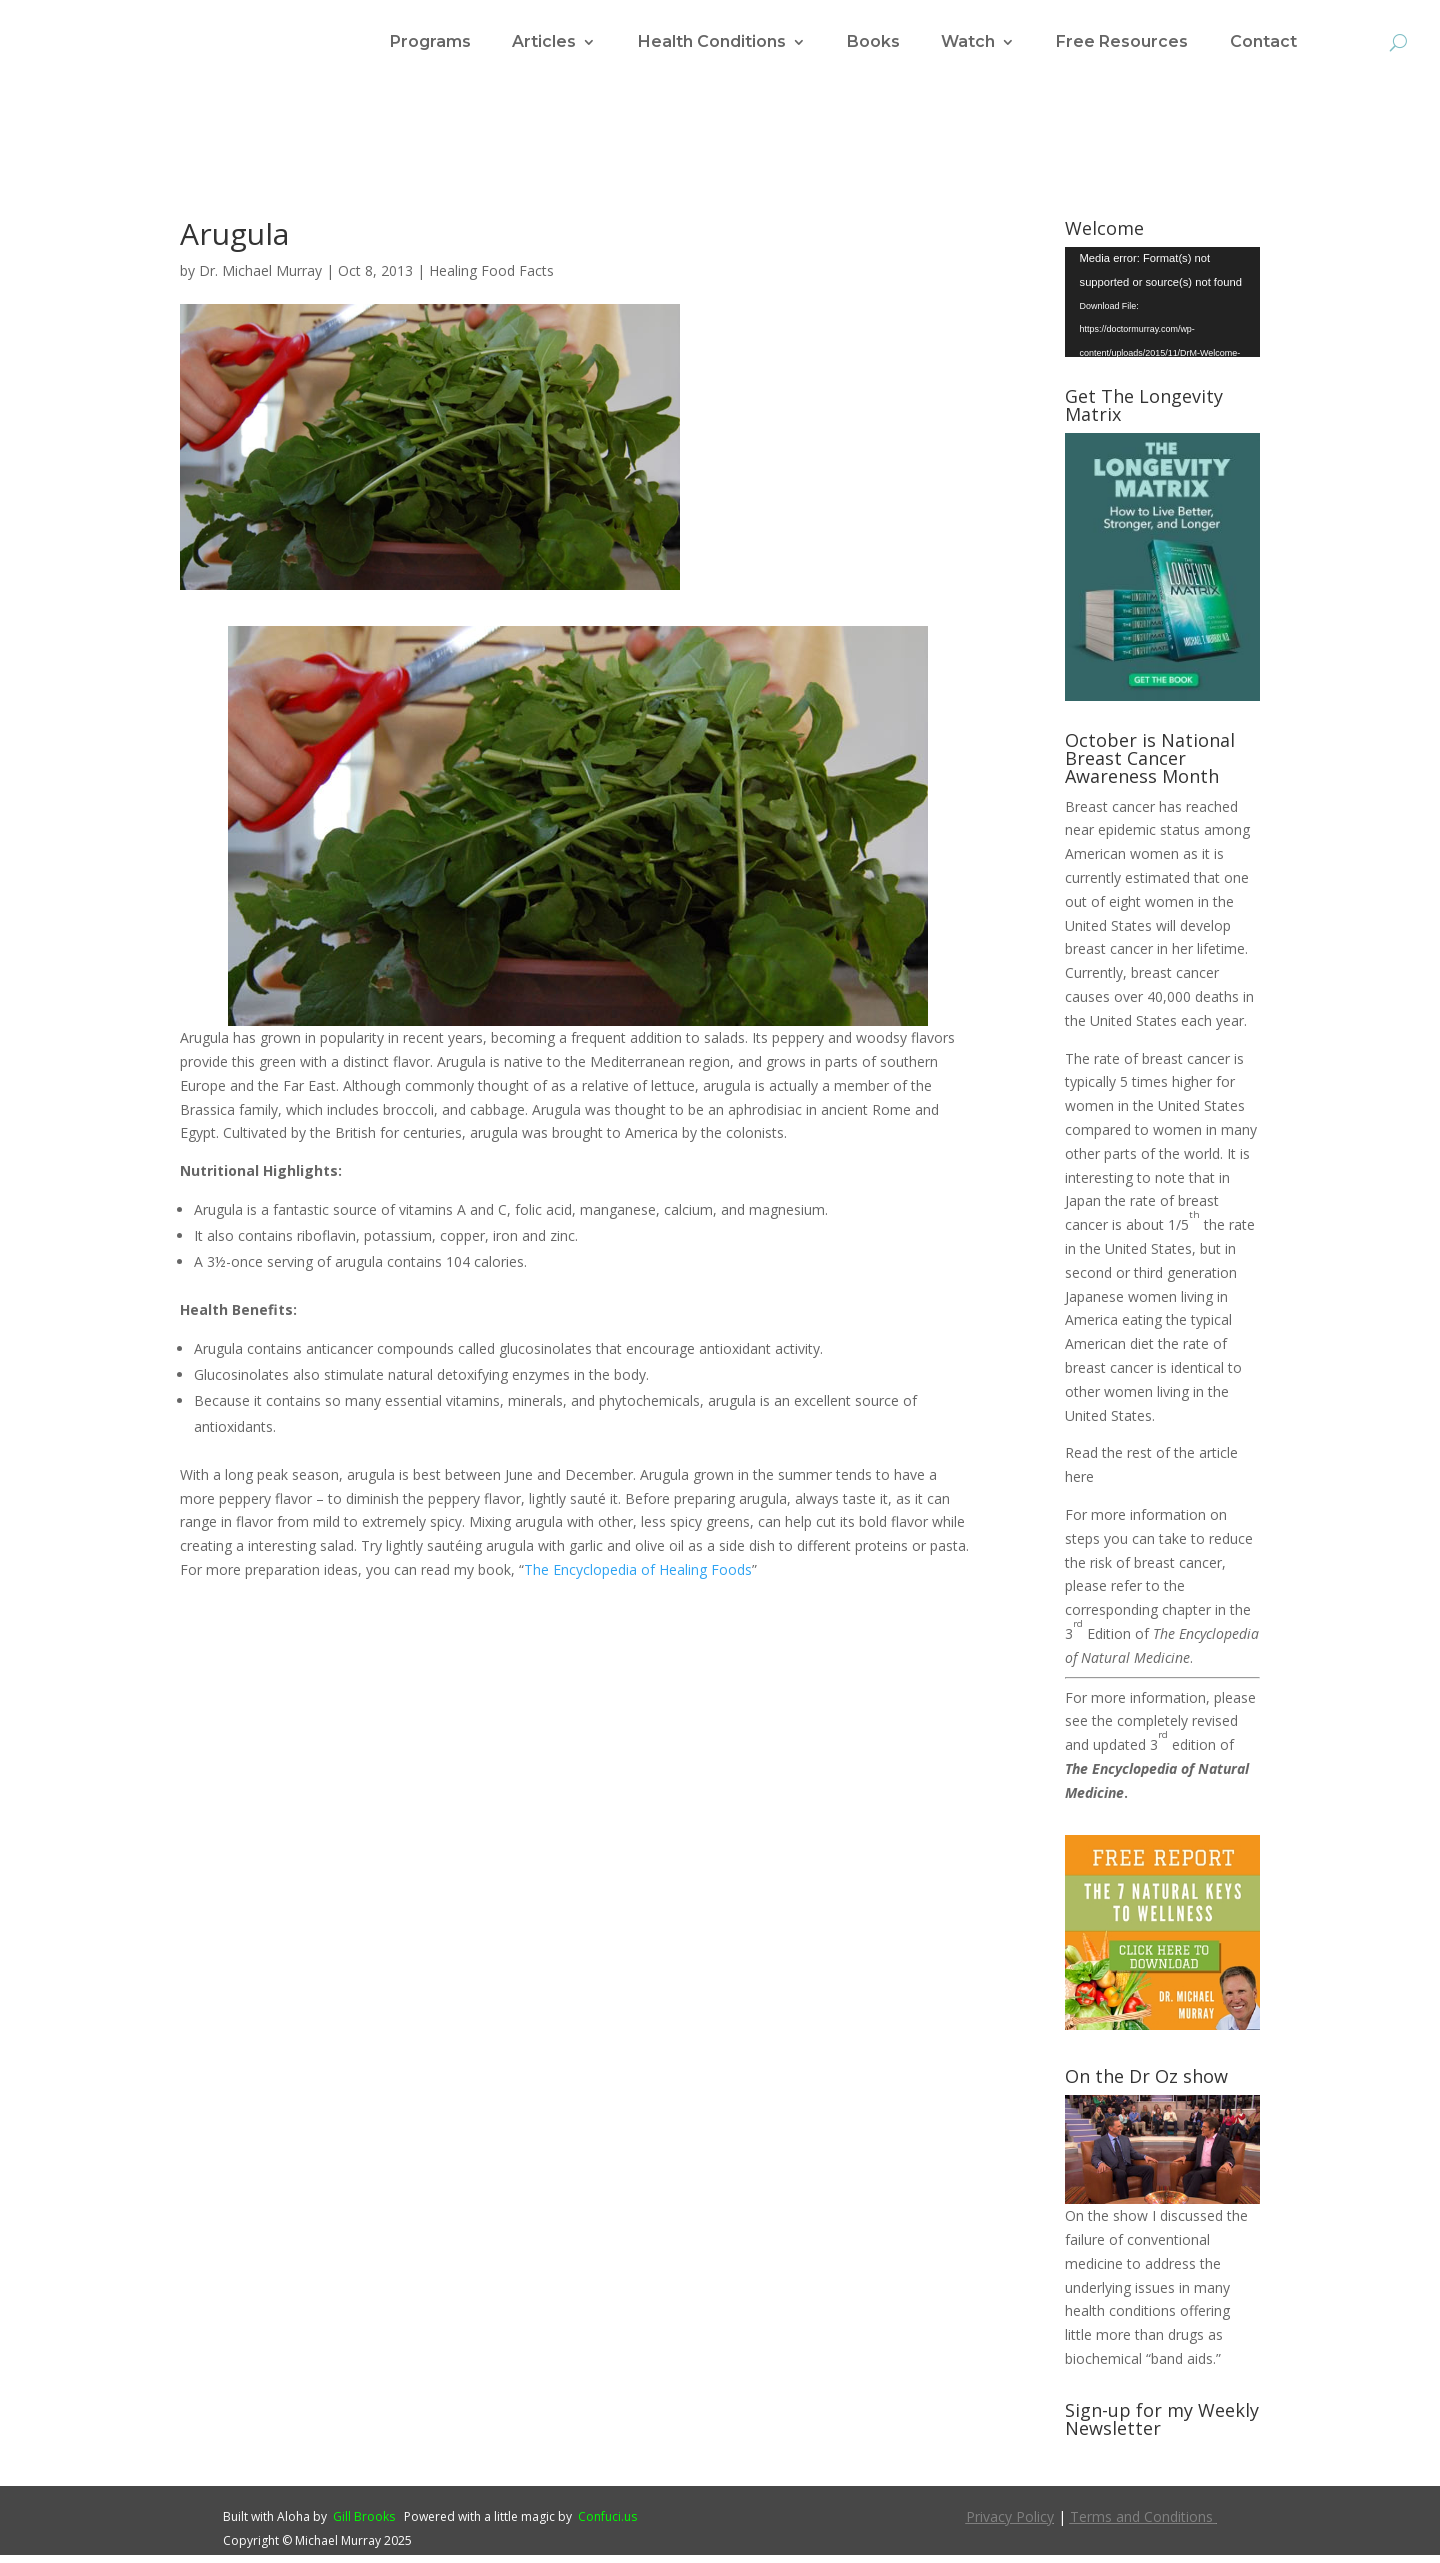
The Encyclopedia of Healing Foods (638, 1577)
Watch (968, 43)
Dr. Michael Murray (260, 278)
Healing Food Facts (491, 278)
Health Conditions (712, 43)
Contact (1263, 43)
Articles (544, 43)
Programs (430, 43)
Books (873, 43)
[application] (1162, 310)
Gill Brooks (364, 2524)
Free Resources (1122, 43)
